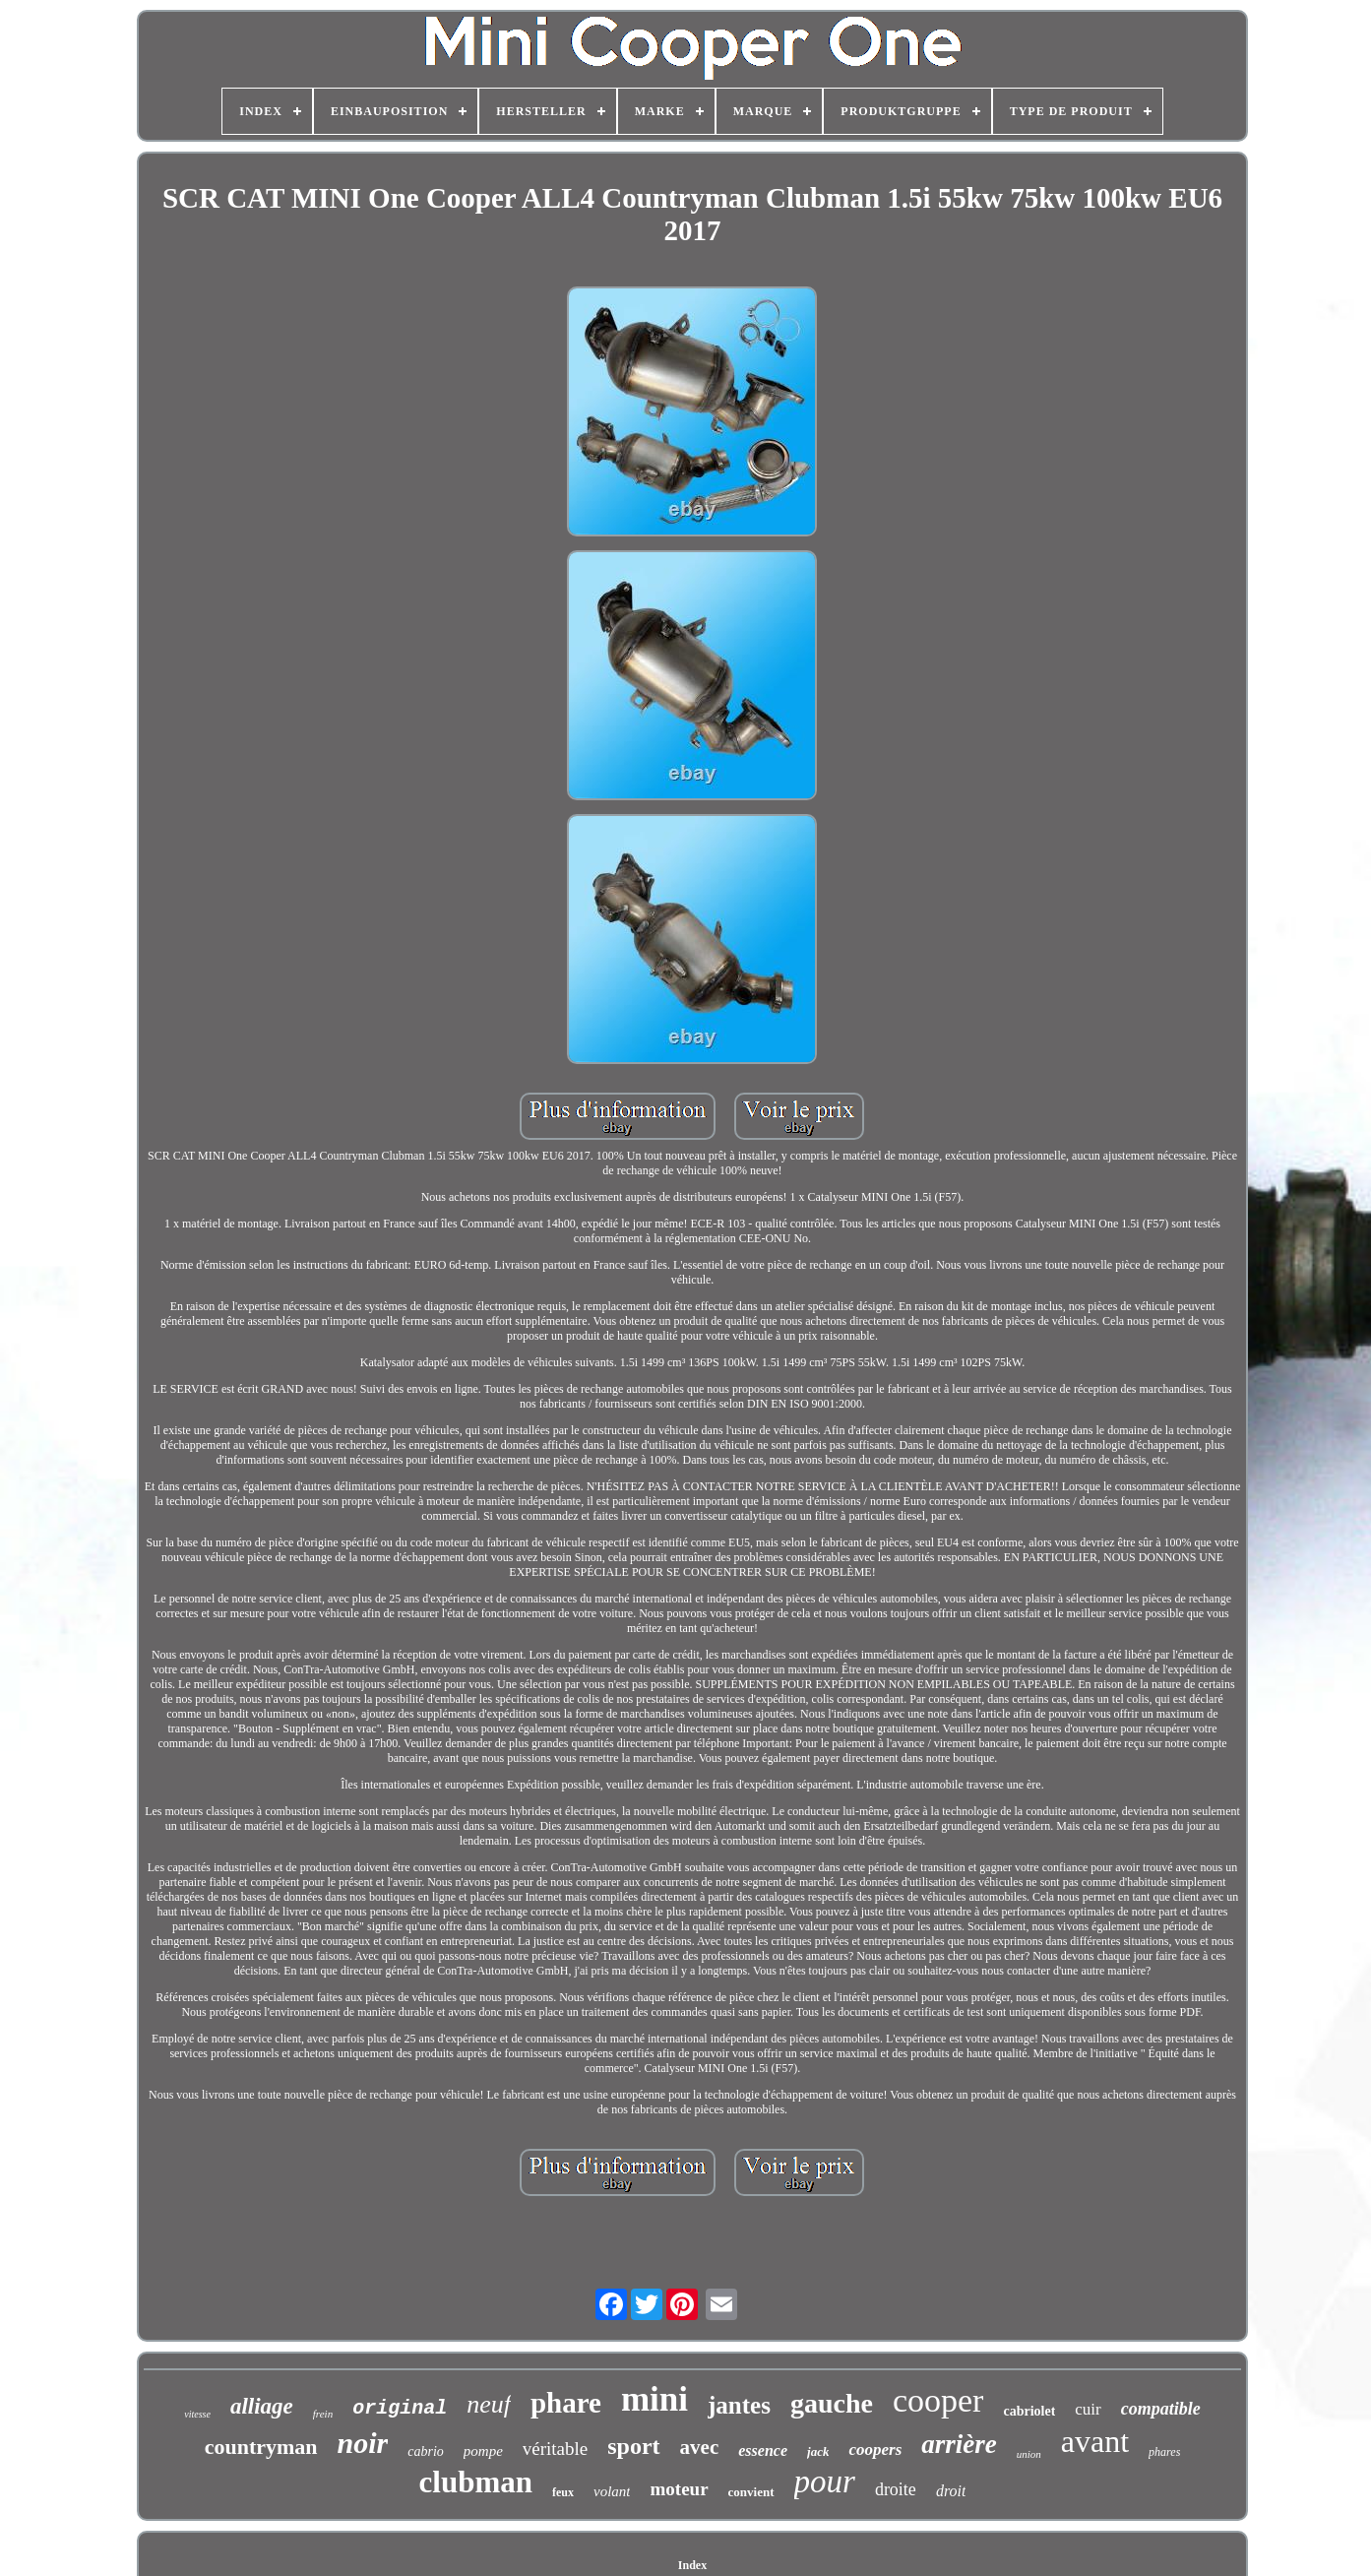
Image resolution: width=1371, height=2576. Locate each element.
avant (1095, 2441)
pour (824, 2481)
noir (363, 2442)
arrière (959, 2444)
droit (951, 2490)
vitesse (197, 2414)
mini (654, 2399)
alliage (261, 2406)
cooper (938, 2400)
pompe (483, 2451)
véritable (555, 2448)
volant (612, 2491)
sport (633, 2446)
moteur (679, 2489)
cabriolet (1029, 2411)
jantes (739, 2405)
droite (895, 2489)
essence (762, 2450)
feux (563, 2492)
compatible (1161, 2409)
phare (565, 2403)
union (1029, 2454)
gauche (831, 2403)
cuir (1087, 2409)
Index (692, 2565)
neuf (489, 2404)
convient (751, 2491)
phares (1164, 2452)
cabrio (425, 2451)
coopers (875, 2449)
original (399, 2408)
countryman (261, 2446)
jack (818, 2451)
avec (699, 2447)
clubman (475, 2482)
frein (323, 2413)
